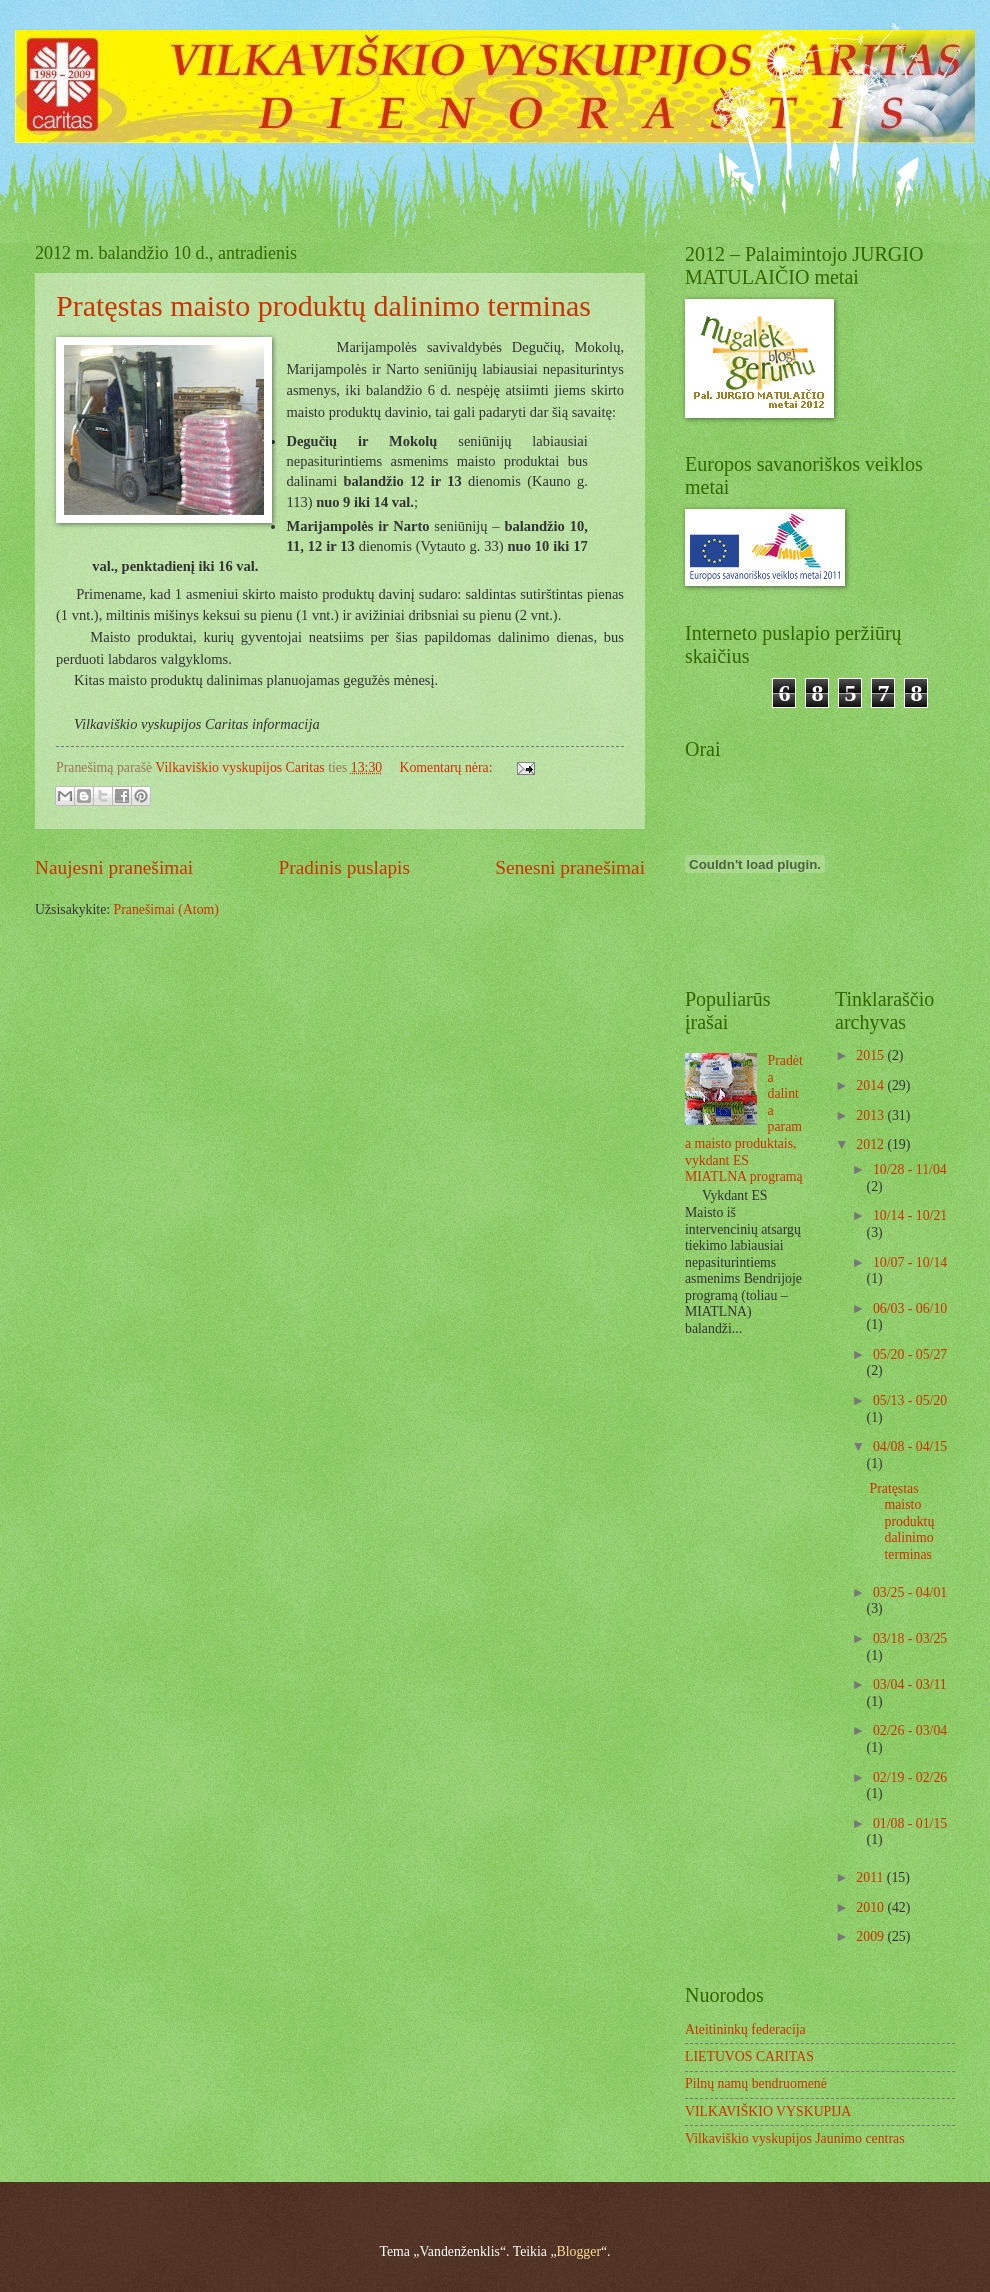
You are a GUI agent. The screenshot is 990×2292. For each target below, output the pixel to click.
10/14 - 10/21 (910, 1215)
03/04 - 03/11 (910, 1684)
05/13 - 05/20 (910, 1400)
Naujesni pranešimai (114, 867)
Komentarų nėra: (447, 767)
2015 (871, 1055)
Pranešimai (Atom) (166, 909)
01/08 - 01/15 (910, 1823)
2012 (871, 1144)
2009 (871, 1936)
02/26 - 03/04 (910, 1730)
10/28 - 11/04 (910, 1169)
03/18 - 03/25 (910, 1638)
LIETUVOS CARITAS (749, 2056)
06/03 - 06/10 (910, 1308)
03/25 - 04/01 (910, 1592)
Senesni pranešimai (570, 867)
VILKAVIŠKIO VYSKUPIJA (768, 2111)
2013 (871, 1115)
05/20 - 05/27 (910, 1354)
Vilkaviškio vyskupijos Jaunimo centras (795, 2138)
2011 (871, 1877)
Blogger (579, 2251)
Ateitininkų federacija (745, 2029)
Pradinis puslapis (344, 867)
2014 (871, 1085)
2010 (871, 1907)
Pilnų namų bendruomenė (756, 2083)
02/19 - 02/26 (910, 1777)
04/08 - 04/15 (910, 1446)
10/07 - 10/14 (910, 1262)
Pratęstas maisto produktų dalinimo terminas (323, 305)
